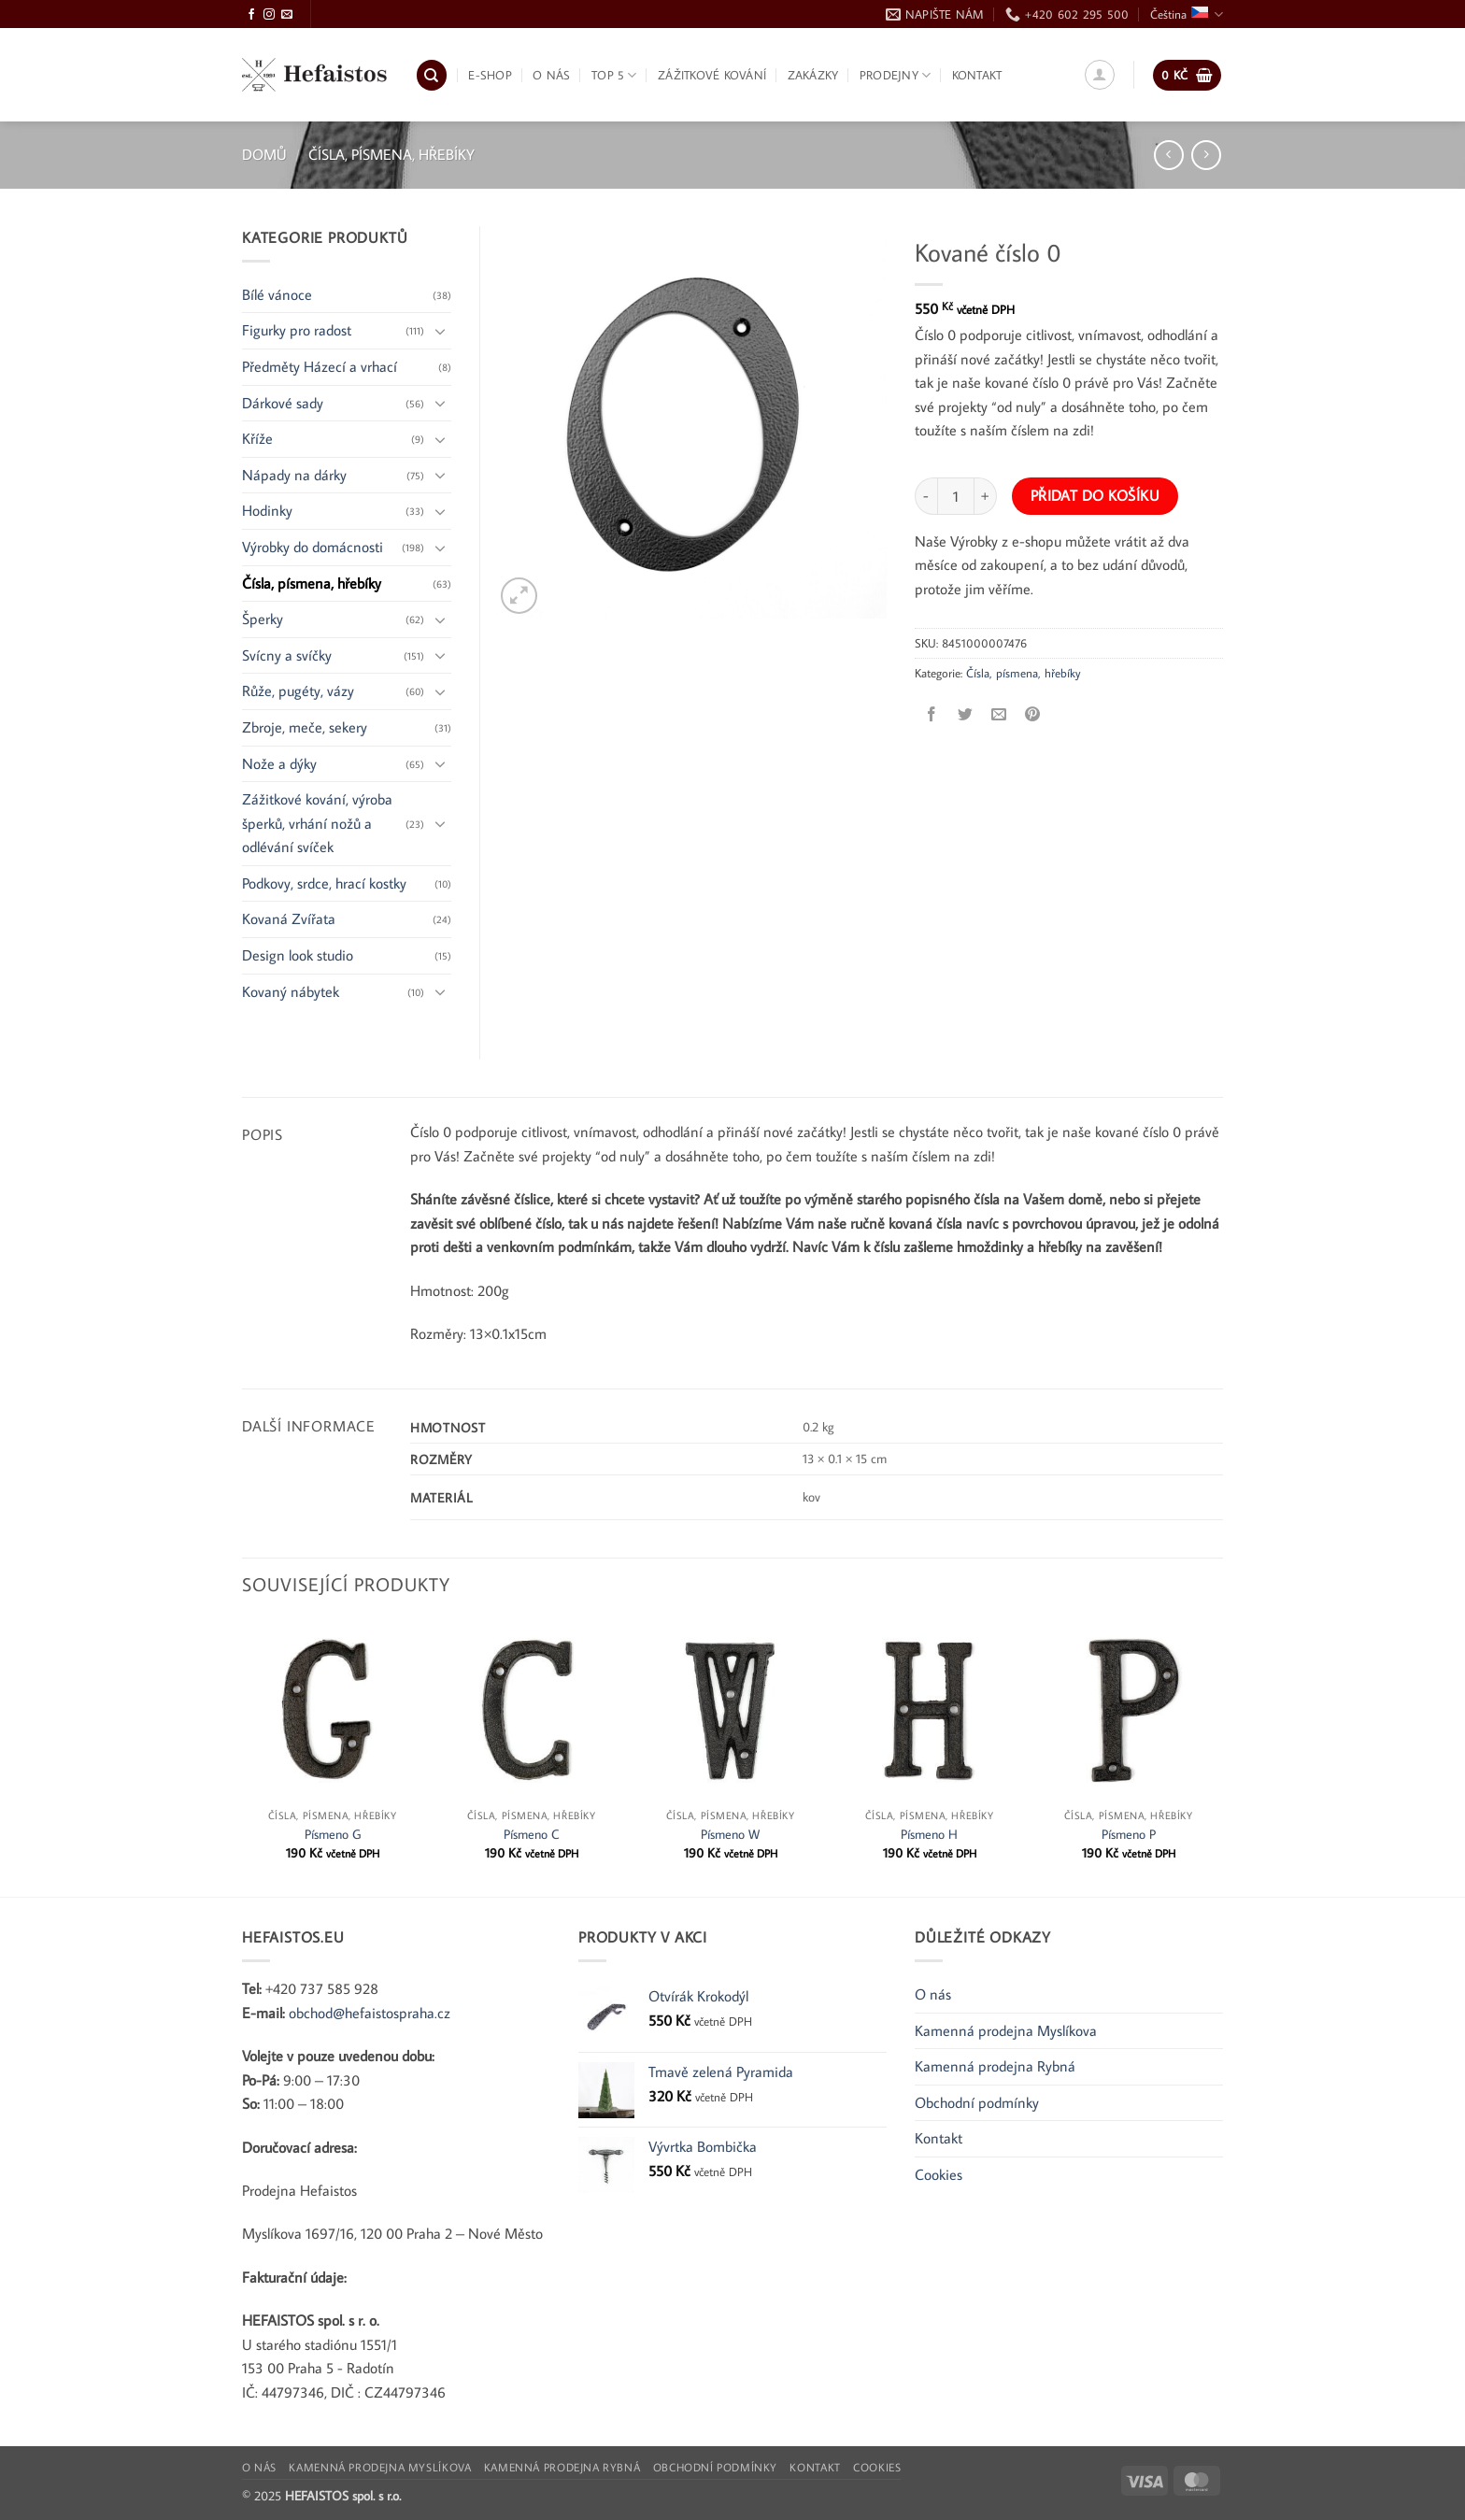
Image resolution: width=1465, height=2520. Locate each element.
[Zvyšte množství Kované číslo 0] (985, 496)
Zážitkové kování (712, 74)
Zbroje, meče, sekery (304, 727)
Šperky (262, 618)
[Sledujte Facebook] (251, 14)
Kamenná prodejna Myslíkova (1006, 2030)
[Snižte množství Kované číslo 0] (926, 496)
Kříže (257, 438)
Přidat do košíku (1095, 495)
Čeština (1186, 14)
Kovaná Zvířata (288, 918)
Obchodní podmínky (977, 2102)
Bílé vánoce (277, 294)
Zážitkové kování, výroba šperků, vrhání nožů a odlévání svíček (317, 823)
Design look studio (297, 955)
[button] (1100, 75)
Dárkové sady (282, 402)
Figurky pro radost (296, 329)
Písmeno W (730, 1834)
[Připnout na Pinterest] (1032, 714)
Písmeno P (1129, 1834)
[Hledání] (432, 75)
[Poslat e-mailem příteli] (999, 714)
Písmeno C (532, 1834)
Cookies (938, 2174)
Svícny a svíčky (287, 655)
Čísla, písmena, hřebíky (391, 154)
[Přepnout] (440, 331)
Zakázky (813, 74)
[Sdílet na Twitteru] (965, 714)
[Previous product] (1205, 154)
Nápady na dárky (294, 474)
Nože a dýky (279, 763)
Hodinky (267, 510)
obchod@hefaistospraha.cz (369, 2012)
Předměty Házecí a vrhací (319, 366)
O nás (551, 74)
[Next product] (1168, 154)
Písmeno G (333, 1834)
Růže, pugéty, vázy (298, 690)
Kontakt (977, 74)
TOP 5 (614, 75)
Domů (264, 154)
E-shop (490, 74)
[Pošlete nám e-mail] (286, 14)
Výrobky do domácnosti (312, 546)
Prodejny (896, 75)
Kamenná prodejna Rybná (995, 2066)
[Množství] (955, 496)
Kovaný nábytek (290, 991)
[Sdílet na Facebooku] (932, 714)
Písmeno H (929, 1834)
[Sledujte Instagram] (269, 14)
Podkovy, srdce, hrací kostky (324, 883)
